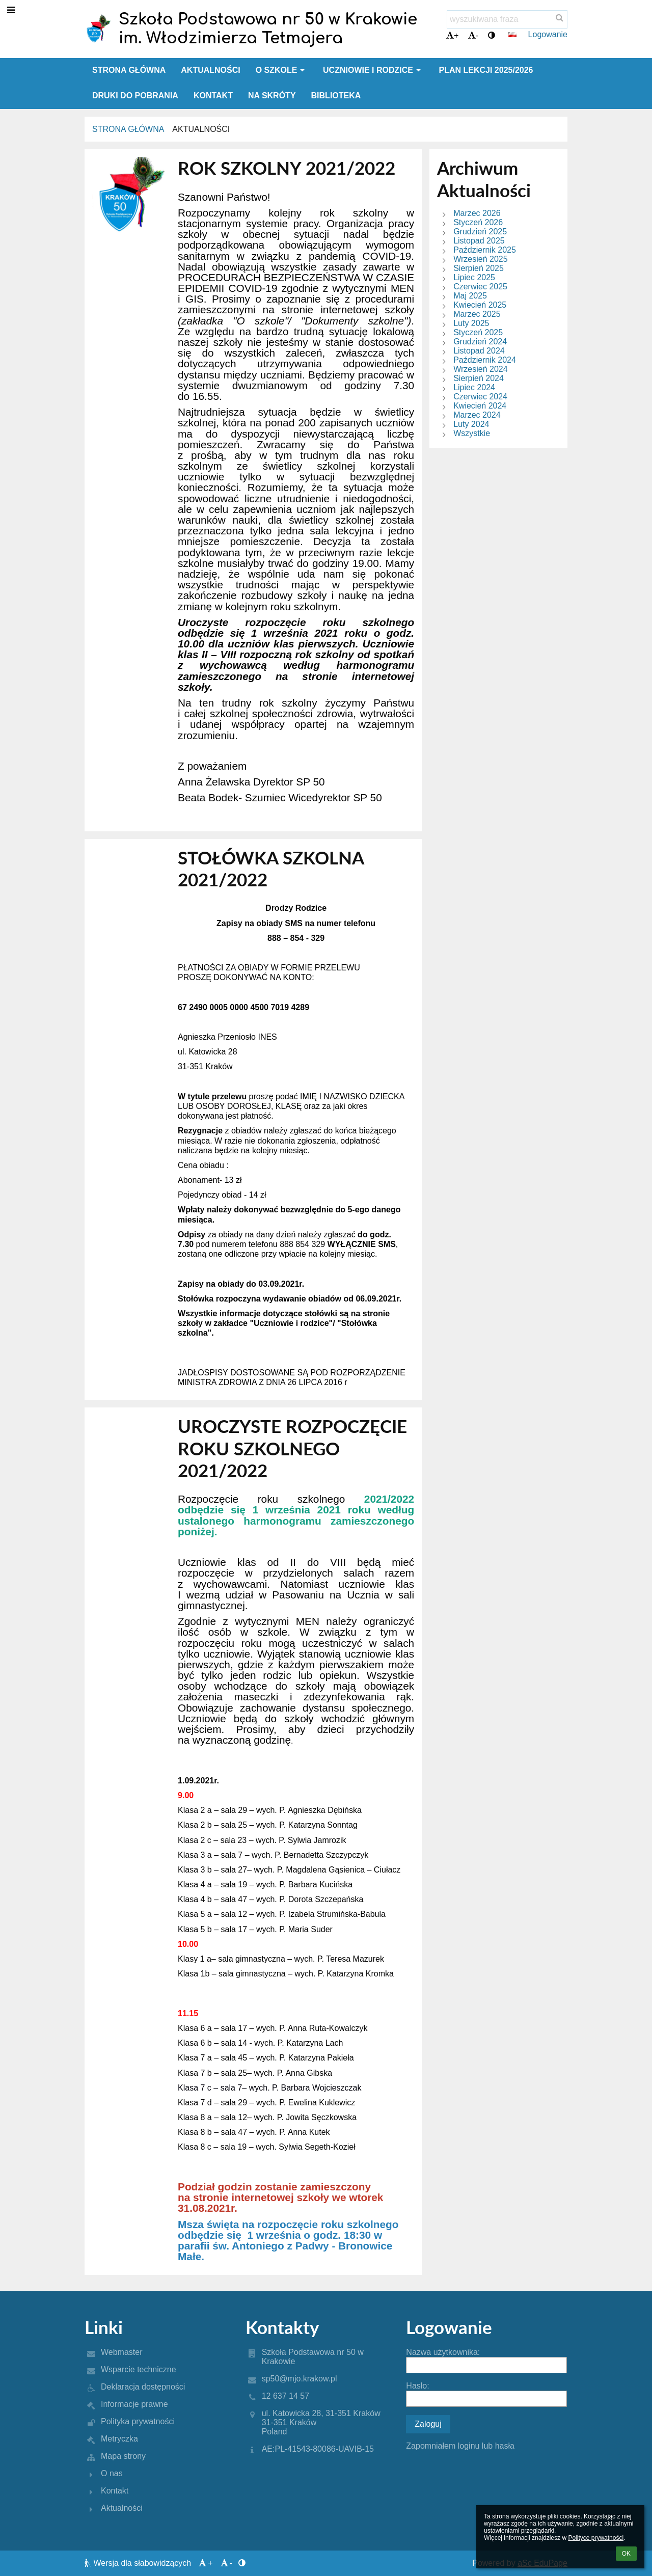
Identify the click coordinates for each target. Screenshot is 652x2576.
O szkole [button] (282, 70)
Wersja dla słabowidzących (139, 2563)
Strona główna (128, 129)
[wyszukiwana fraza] (507, 19)
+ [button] (452, 35)
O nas (112, 2473)
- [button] (473, 35)
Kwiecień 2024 (479, 405)
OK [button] (626, 2553)
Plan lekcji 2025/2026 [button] (486, 70)
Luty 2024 (471, 424)
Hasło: (417, 2385)
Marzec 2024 (477, 415)
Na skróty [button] (272, 95)
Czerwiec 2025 (480, 286)
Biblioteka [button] (336, 95)
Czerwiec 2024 (480, 396)
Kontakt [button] (213, 95)
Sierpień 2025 (478, 268)
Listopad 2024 (479, 350)
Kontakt (114, 2490)
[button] (512, 35)
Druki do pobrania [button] (135, 95)
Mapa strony (123, 2456)
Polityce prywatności (595, 2537)
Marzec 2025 (477, 314)
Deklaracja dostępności (143, 2386)
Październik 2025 (484, 250)
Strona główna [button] (129, 70)
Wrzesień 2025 (480, 259)
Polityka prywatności (138, 2421)
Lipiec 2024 (474, 387)
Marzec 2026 (477, 213)
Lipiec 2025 (474, 277)
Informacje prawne (134, 2404)
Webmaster (122, 2352)
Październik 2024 (484, 360)
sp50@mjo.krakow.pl (299, 2378)
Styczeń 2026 (478, 222)
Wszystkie (471, 433)
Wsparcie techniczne (138, 2369)
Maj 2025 (470, 295)
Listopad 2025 (479, 240)
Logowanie (547, 34)
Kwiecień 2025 (479, 305)
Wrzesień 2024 (480, 369)
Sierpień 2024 (478, 378)
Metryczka (119, 2438)
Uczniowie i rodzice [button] (373, 70)
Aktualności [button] (210, 70)
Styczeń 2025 (478, 332)
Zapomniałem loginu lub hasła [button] (460, 2446)
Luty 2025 (471, 323)
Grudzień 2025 (480, 231)
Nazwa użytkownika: (443, 2352)
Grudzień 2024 (480, 341)
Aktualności (201, 129)
